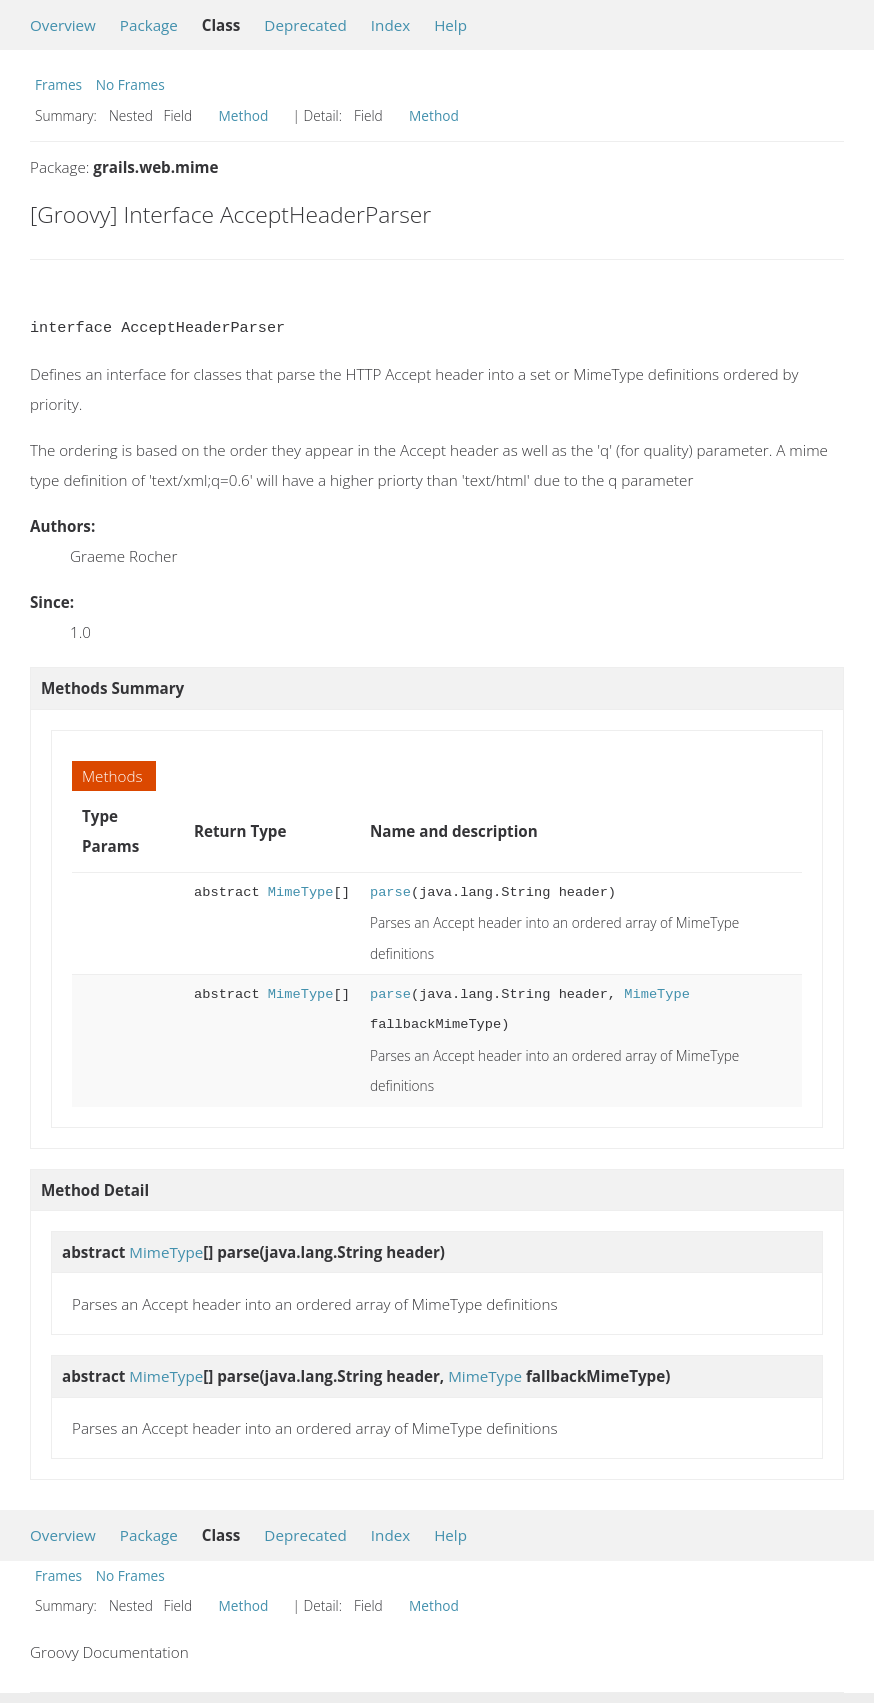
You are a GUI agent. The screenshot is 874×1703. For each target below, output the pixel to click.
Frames (58, 84)
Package (149, 25)
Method (244, 115)
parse (390, 892)
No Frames (130, 84)
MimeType (301, 892)
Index (390, 25)
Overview (63, 25)
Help (450, 25)
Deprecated (305, 25)
